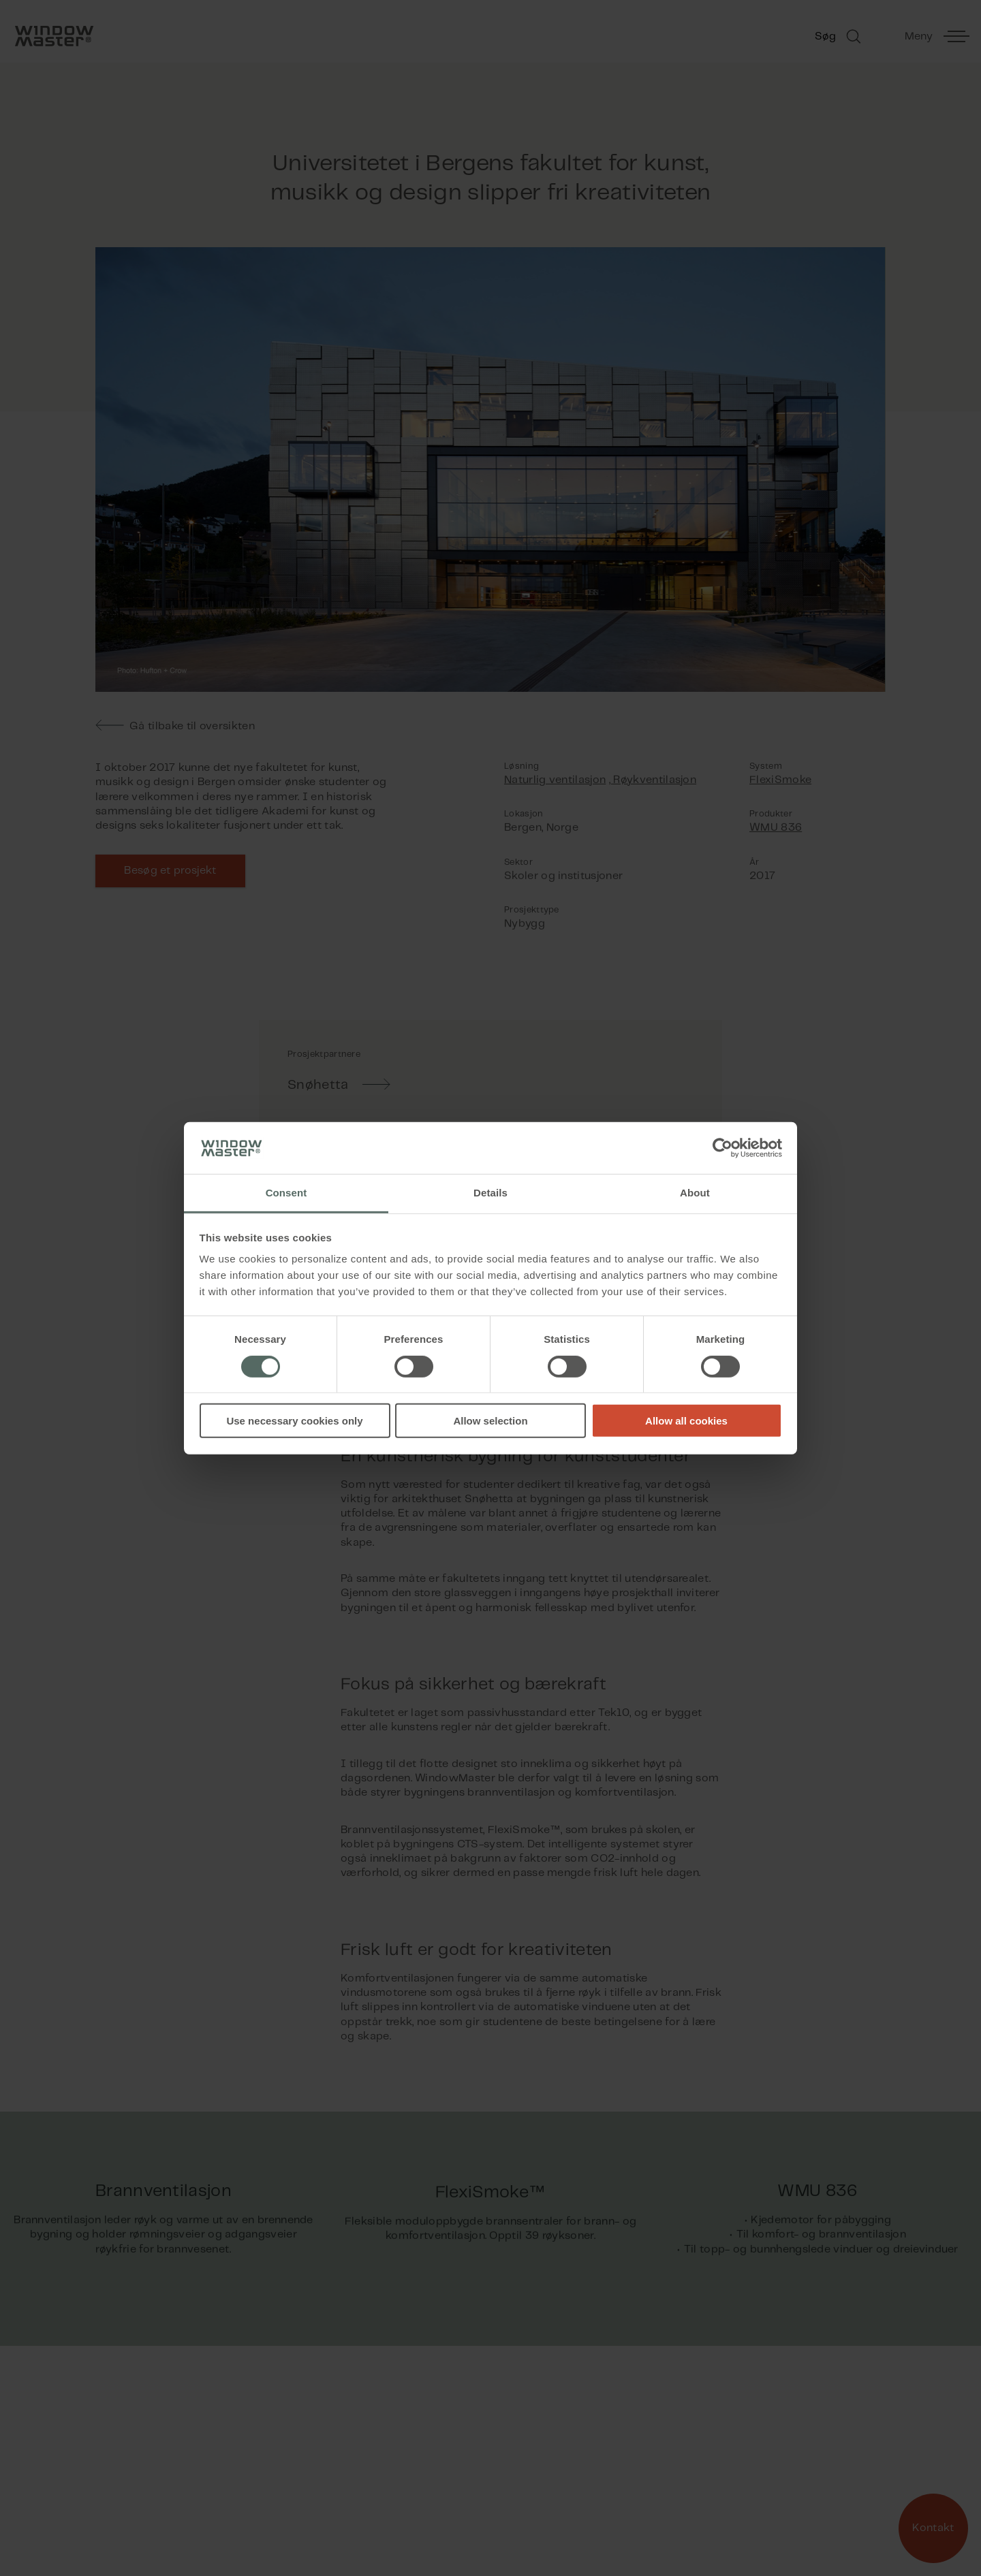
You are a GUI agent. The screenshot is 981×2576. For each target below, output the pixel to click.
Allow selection (490, 1421)
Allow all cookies (686, 1421)
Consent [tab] (286, 1192)
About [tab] (695, 1192)
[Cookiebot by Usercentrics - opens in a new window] (722, 1148)
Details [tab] (490, 1192)
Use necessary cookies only (294, 1421)
